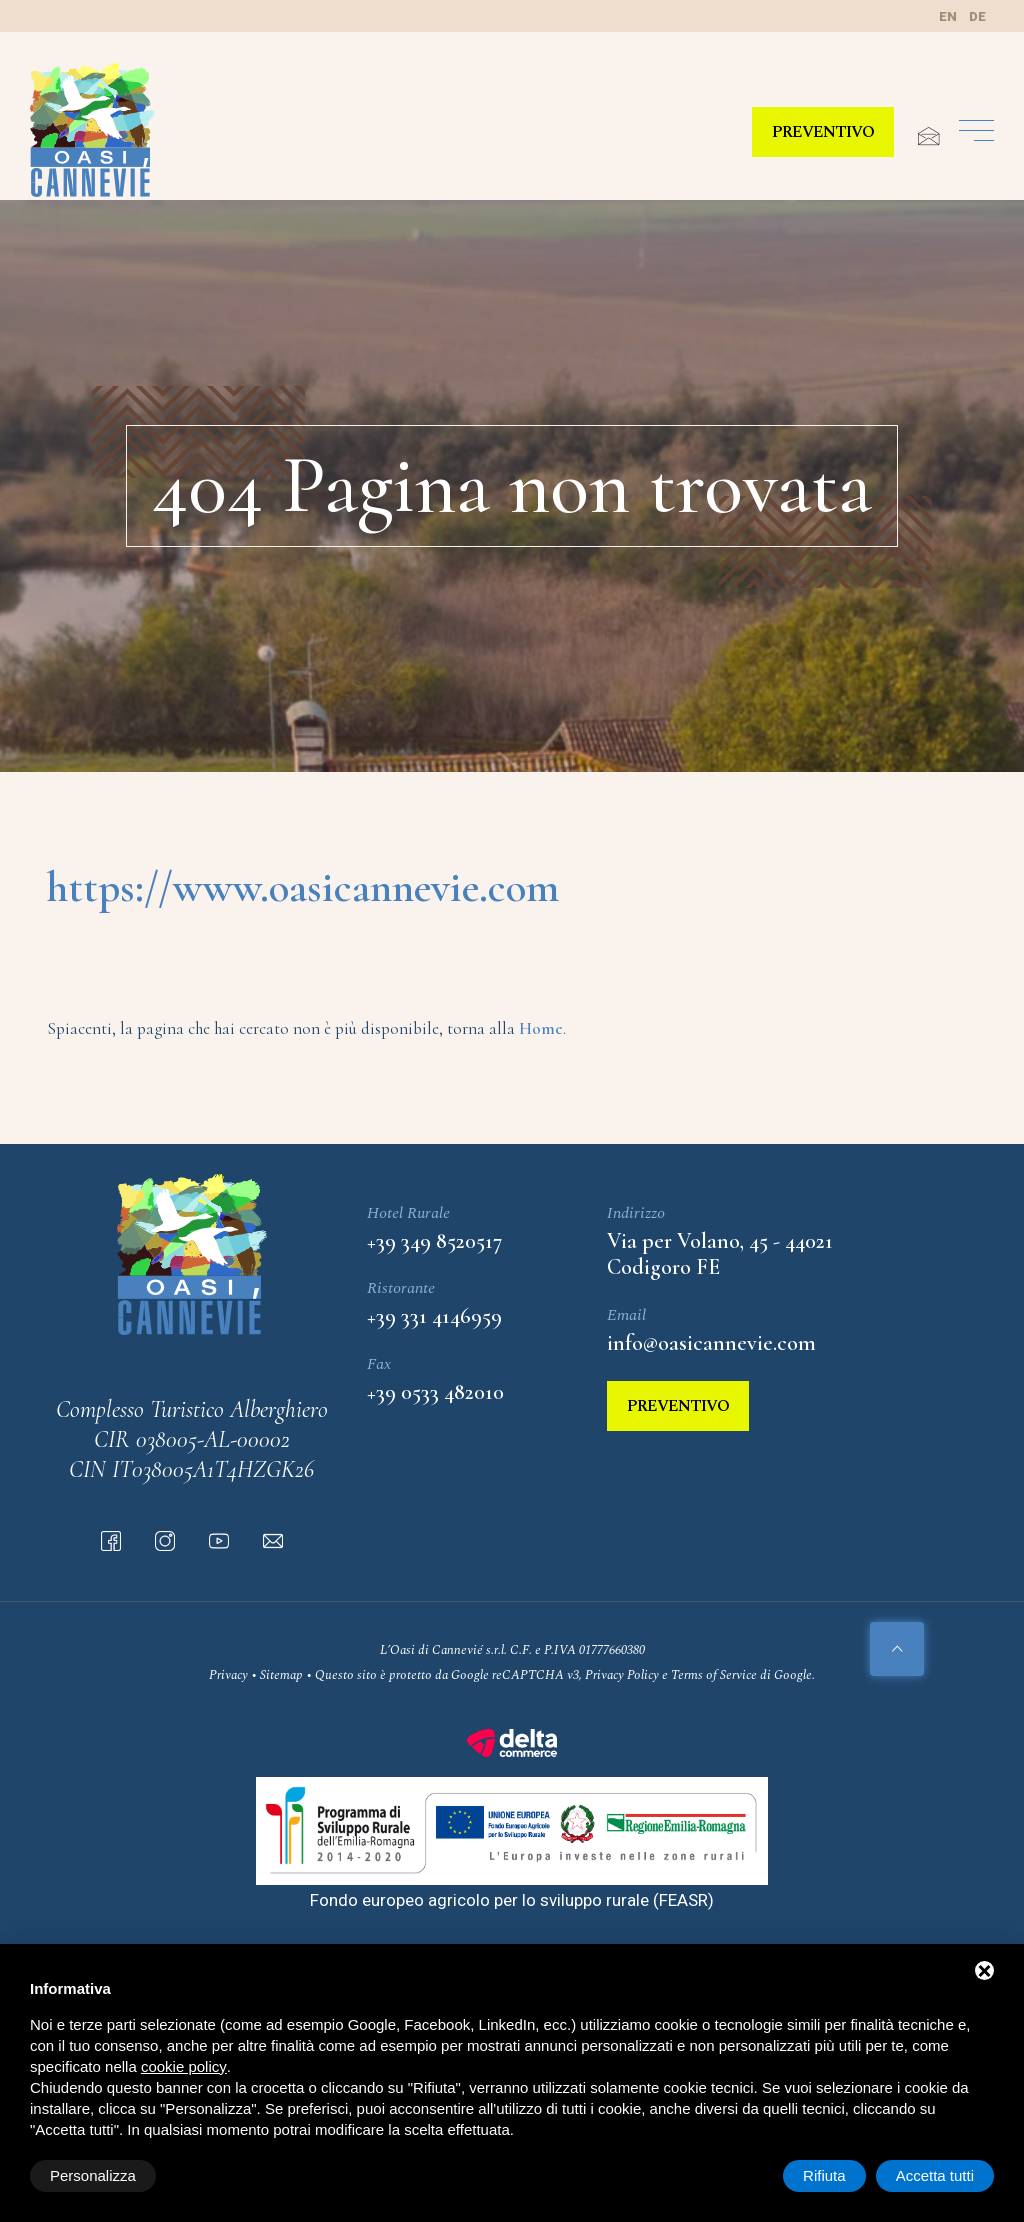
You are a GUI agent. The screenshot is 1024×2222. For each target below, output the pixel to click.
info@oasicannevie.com (711, 1343)
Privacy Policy (622, 1675)
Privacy (228, 1675)
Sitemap (281, 1675)
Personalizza (93, 2175)
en (948, 16)
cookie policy (184, 2066)
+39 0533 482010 (435, 1392)
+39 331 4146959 (434, 1316)
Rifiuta (824, 2175)
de (977, 16)
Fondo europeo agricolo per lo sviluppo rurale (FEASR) (512, 1900)
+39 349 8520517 (434, 1241)
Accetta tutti (935, 2175)
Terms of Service (714, 1675)
